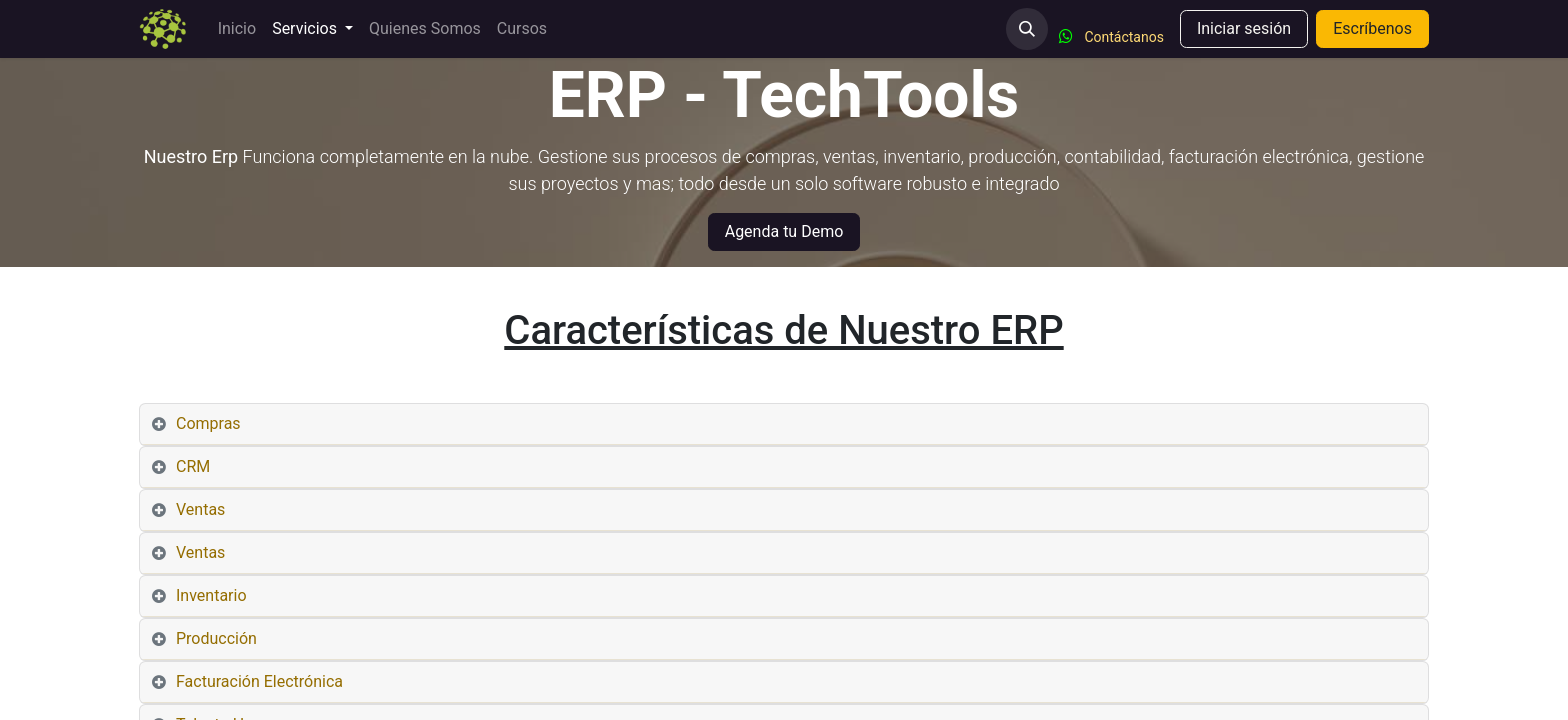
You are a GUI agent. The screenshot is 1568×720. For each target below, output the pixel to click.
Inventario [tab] (211, 595)
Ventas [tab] (200, 509)
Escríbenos (1372, 28)
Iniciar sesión (1244, 28)
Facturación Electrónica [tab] (259, 681)
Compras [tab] (208, 423)
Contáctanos (1124, 37)
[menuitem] (237, 29)
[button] (1027, 29)
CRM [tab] (193, 466)
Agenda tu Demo (784, 231)
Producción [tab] (216, 638)
